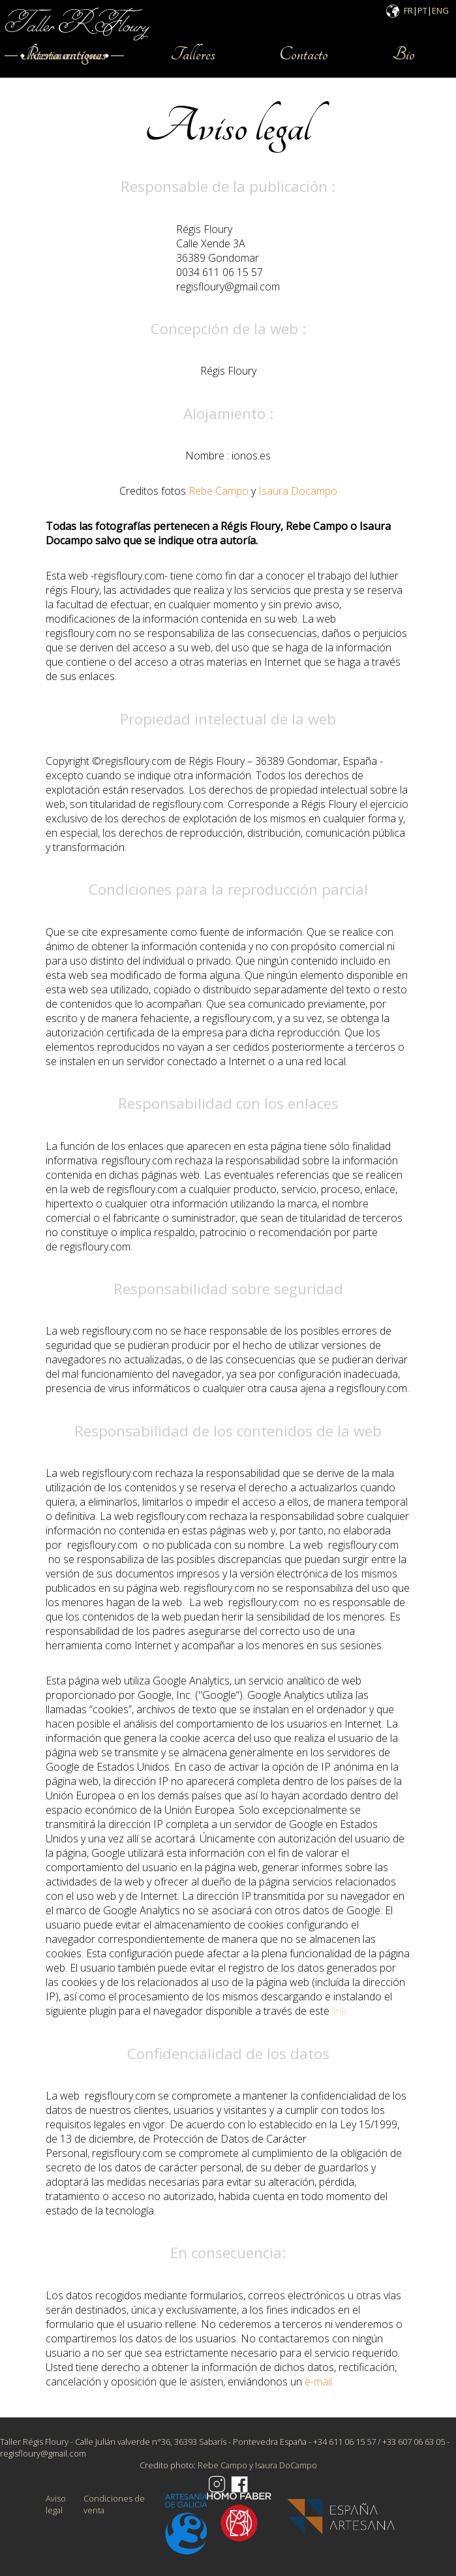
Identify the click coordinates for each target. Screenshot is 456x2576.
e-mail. (319, 2381)
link (339, 2011)
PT (422, 10)
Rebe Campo (217, 491)
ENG (440, 10)
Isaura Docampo (297, 491)
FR (408, 10)
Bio (403, 54)
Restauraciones (63, 54)
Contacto (303, 54)
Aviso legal (56, 2504)
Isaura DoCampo (286, 2465)
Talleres (192, 54)
